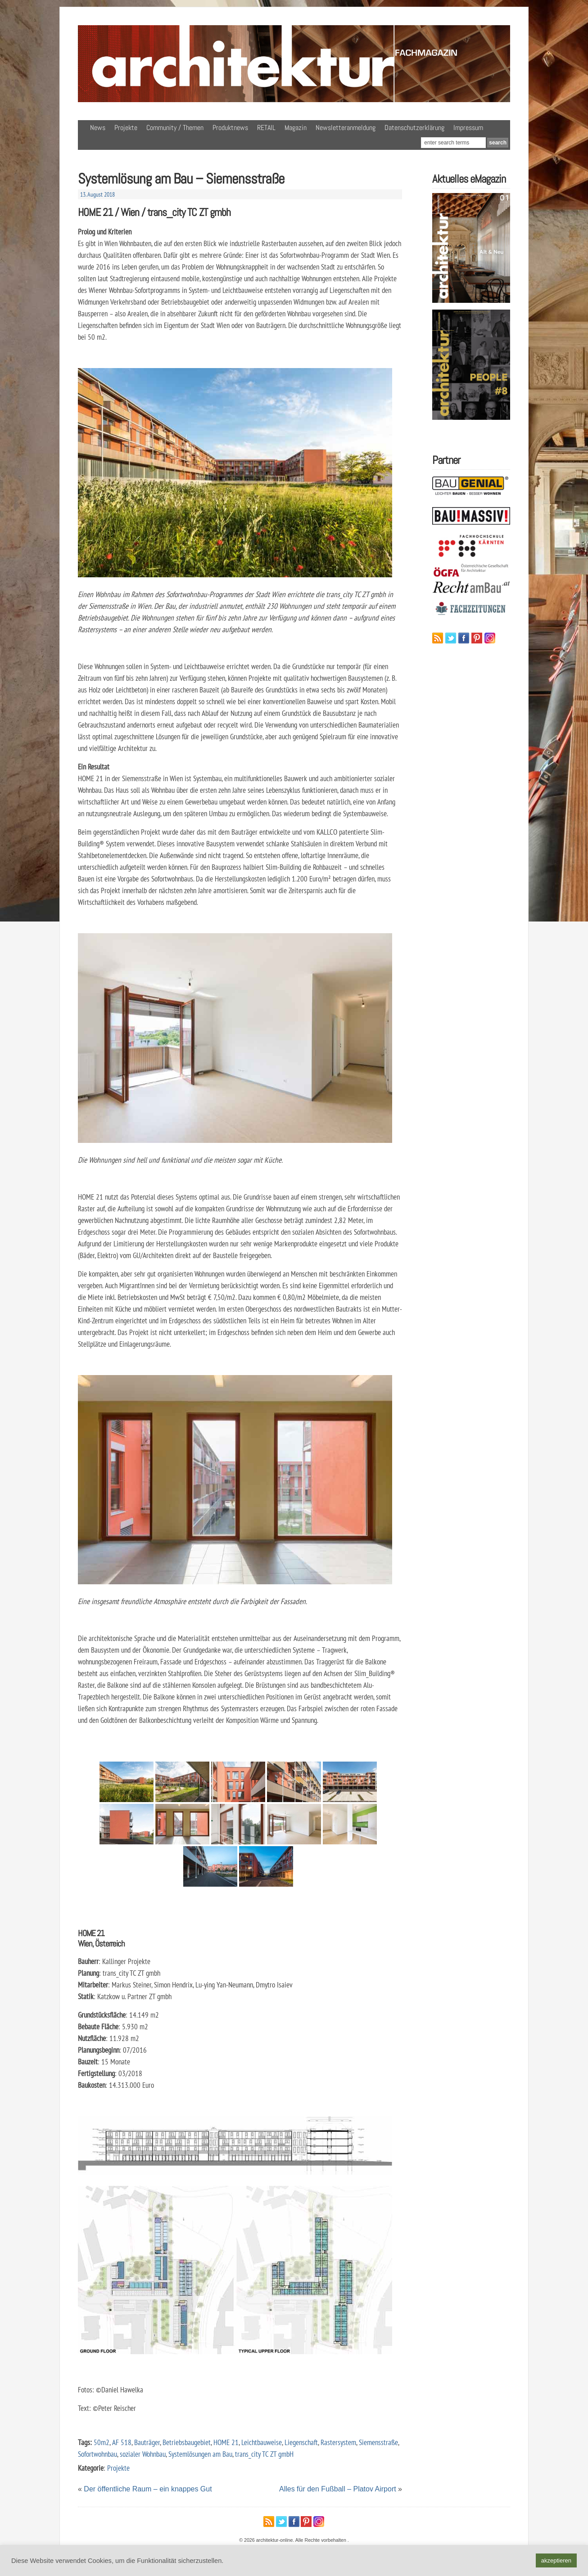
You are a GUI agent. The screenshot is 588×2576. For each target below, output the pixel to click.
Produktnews (230, 127)
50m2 (101, 2442)
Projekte (125, 127)
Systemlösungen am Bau (200, 2454)
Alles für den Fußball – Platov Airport (337, 2489)
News (97, 127)
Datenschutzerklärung (414, 127)
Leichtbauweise (261, 2442)
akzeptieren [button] (556, 2560)
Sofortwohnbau (97, 2454)
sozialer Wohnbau (143, 2454)
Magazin (296, 127)
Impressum (468, 127)
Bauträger (147, 2442)
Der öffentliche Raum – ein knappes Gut (148, 2489)
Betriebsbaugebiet (187, 2442)
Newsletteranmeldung (345, 127)
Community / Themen (175, 127)
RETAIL (266, 127)
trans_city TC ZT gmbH (264, 2454)
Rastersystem (338, 2442)
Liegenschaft (301, 2442)
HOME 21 (226, 2442)
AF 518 (121, 2442)
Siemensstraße (378, 2442)
